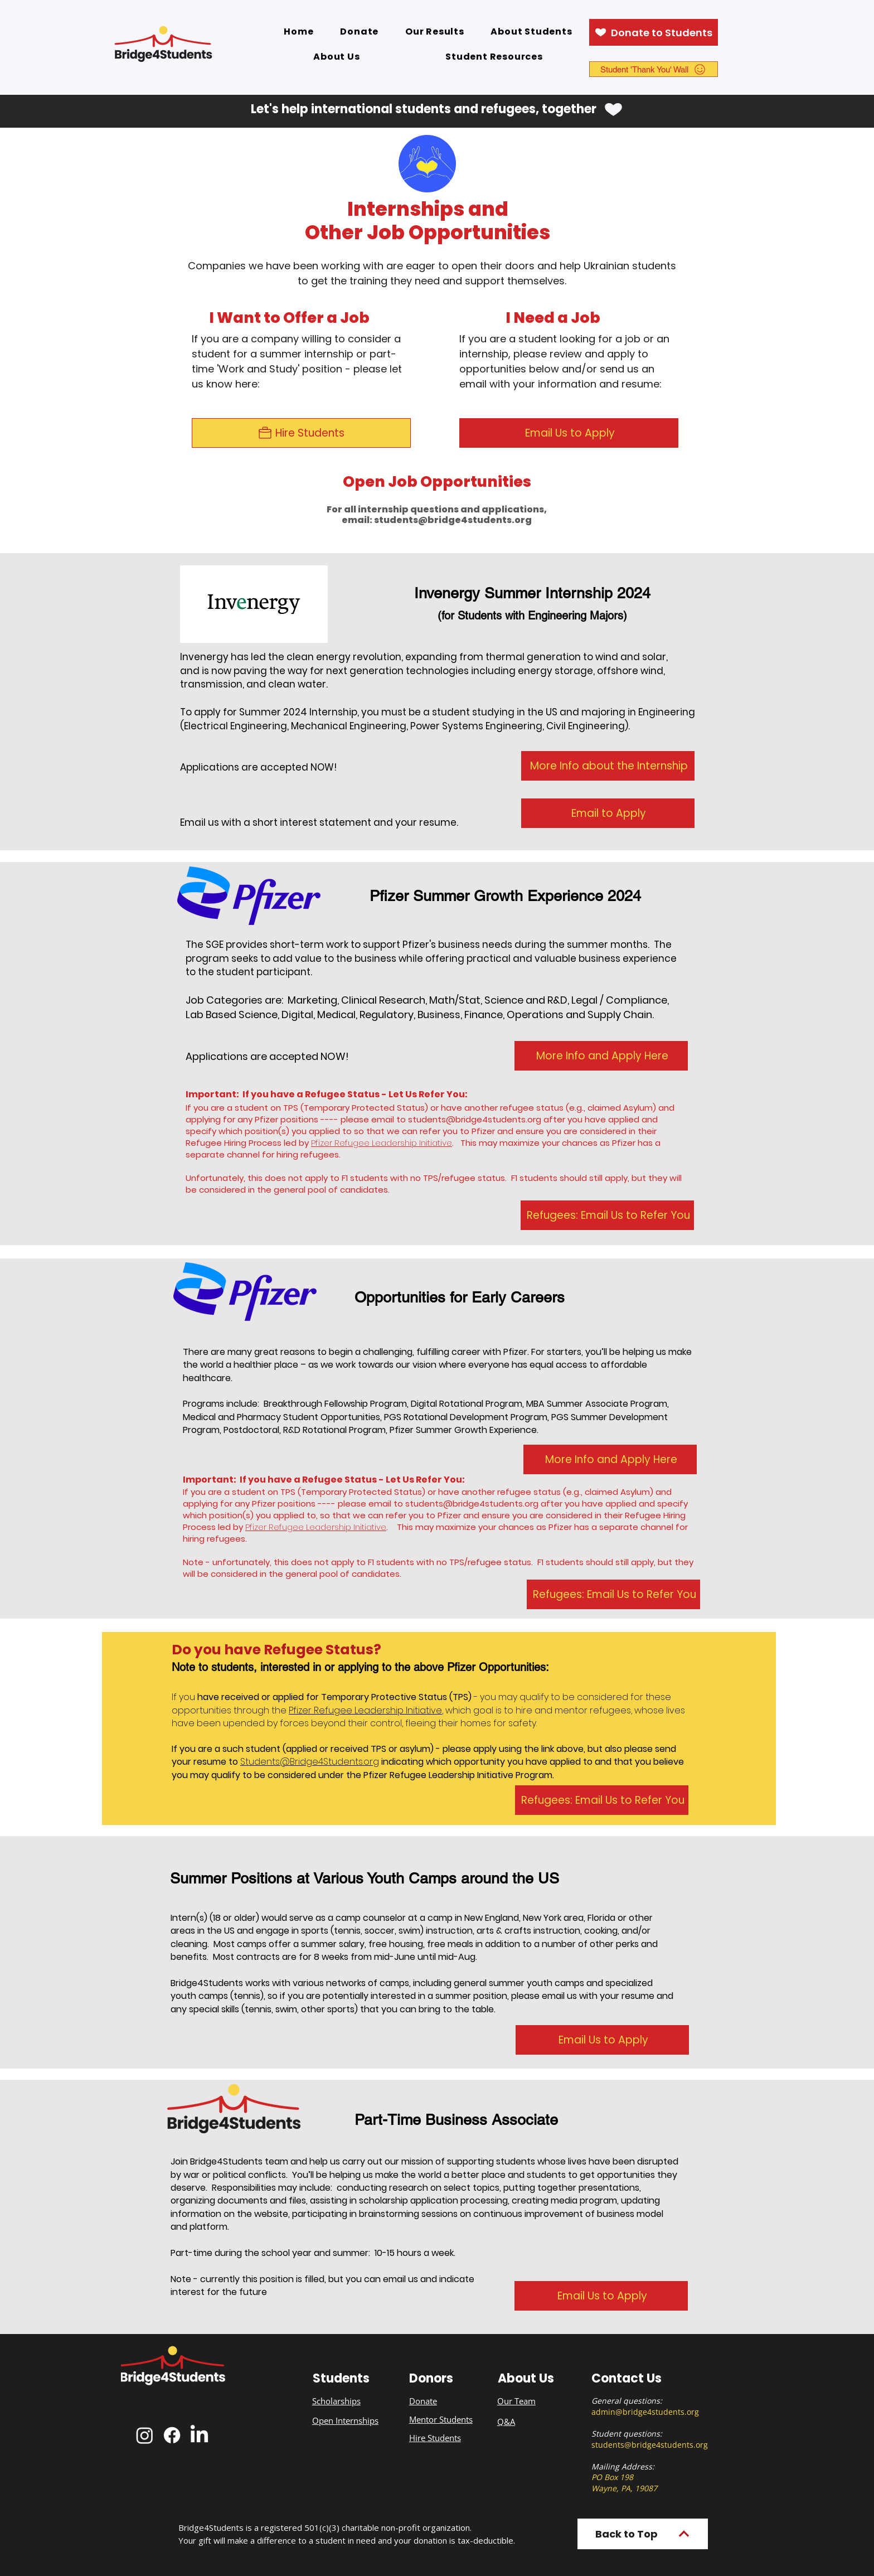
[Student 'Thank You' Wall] (653, 69)
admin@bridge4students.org (645, 2411)
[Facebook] (172, 2435)
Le (358, 1710)
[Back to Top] (642, 2534)
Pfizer (301, 1710)
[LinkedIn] (199, 2435)
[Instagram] (145, 2435)
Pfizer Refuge (271, 1527)
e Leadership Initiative (342, 1527)
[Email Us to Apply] (568, 433)
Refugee (333, 1710)
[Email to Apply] (608, 813)
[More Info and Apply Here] (601, 1056)
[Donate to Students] (653, 32)
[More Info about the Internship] (608, 766)
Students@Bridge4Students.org (309, 1761)
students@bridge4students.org (453, 520)
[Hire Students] (301, 433)
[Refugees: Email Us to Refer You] (607, 1215)
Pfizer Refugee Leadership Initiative (381, 1143)
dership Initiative (406, 1710)
